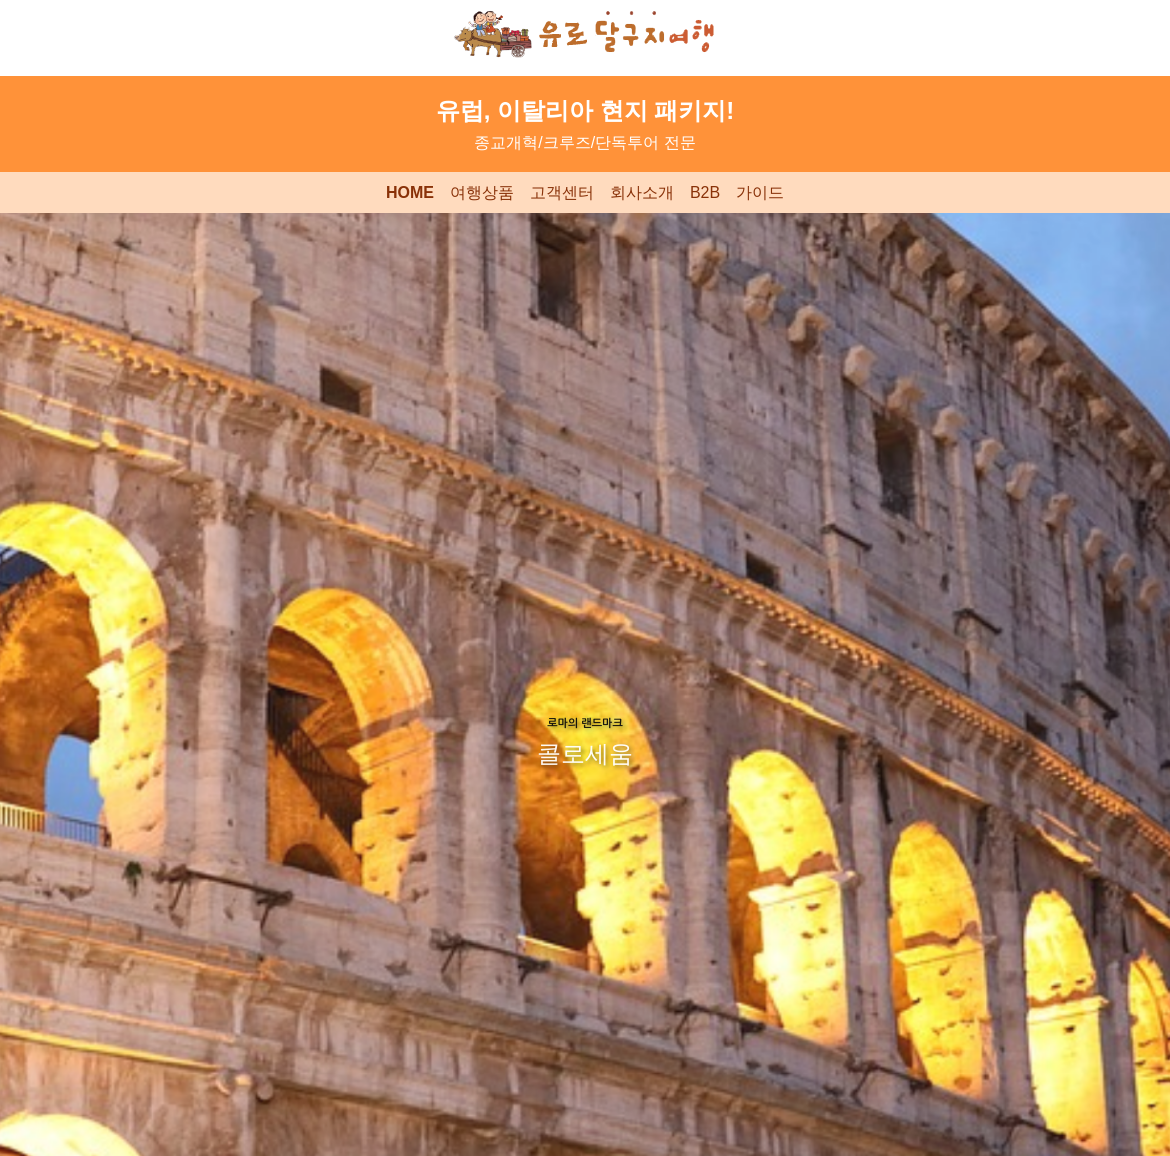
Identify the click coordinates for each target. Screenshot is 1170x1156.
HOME (410, 192)
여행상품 (482, 192)
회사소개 (642, 192)
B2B (705, 192)
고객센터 (562, 192)
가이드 (760, 192)
